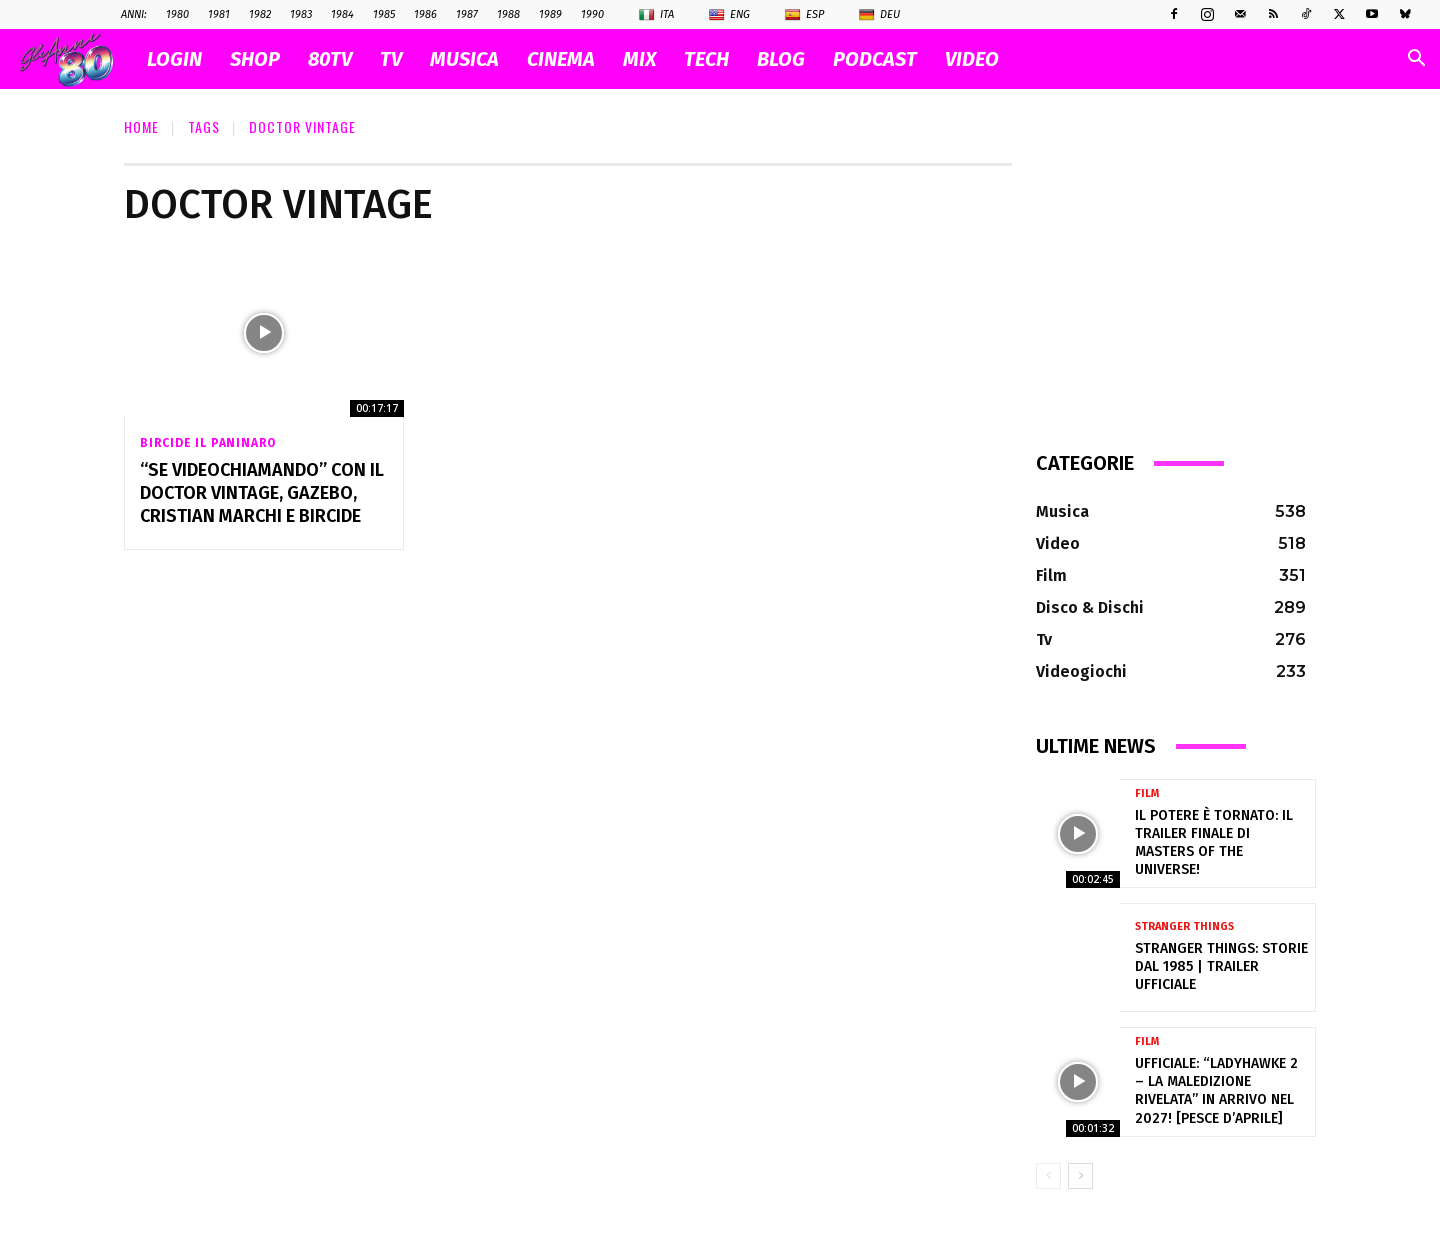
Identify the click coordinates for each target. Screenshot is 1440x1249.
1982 (260, 14)
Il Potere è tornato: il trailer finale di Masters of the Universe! (1214, 843)
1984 (342, 14)
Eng (729, 15)
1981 (219, 14)
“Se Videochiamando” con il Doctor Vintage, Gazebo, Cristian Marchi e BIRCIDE (262, 493)
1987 (467, 14)
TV (391, 59)
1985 (384, 14)
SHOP (255, 59)
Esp (804, 15)
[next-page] (1080, 1176)
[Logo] (76, 59)
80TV (330, 59)
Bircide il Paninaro (208, 443)
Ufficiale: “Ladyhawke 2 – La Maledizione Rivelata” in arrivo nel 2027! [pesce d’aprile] (1216, 1091)
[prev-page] (1048, 1176)
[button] (1416, 60)
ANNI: (134, 14)
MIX (639, 59)
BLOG (781, 59)
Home (141, 126)
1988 (508, 14)
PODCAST (875, 59)
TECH (706, 59)
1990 (592, 14)
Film (1147, 793)
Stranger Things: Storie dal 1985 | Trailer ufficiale (1221, 966)
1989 (550, 14)
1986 (425, 14)
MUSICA (464, 59)
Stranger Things (1184, 926)
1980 (177, 14)
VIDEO (972, 59)
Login (174, 59)
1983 (301, 14)
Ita (656, 15)
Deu (879, 15)
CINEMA (561, 59)
